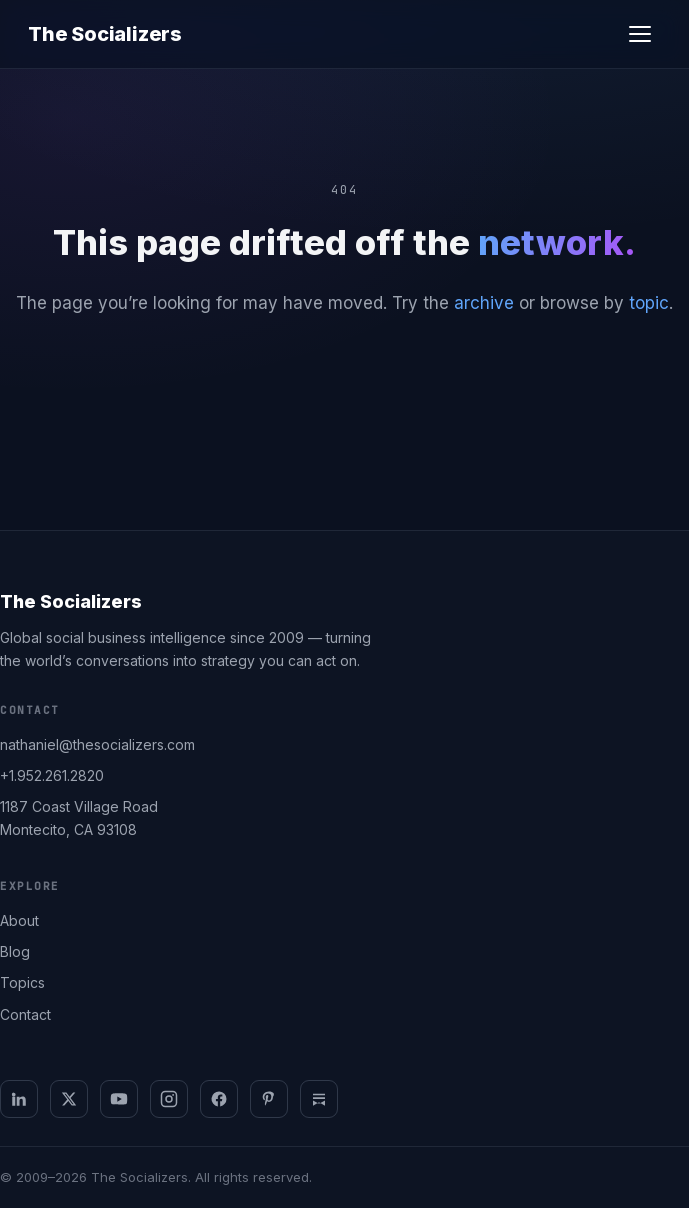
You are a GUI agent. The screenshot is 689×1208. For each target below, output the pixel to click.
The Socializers (105, 34)
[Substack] (319, 1099)
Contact (25, 1014)
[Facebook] (219, 1099)
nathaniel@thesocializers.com (97, 744)
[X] (69, 1099)
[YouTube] (119, 1099)
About (19, 920)
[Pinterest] (269, 1099)
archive (484, 303)
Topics (22, 982)
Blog (15, 951)
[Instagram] (169, 1099)
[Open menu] (640, 34)
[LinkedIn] (19, 1099)
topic (649, 303)
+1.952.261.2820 (52, 775)
